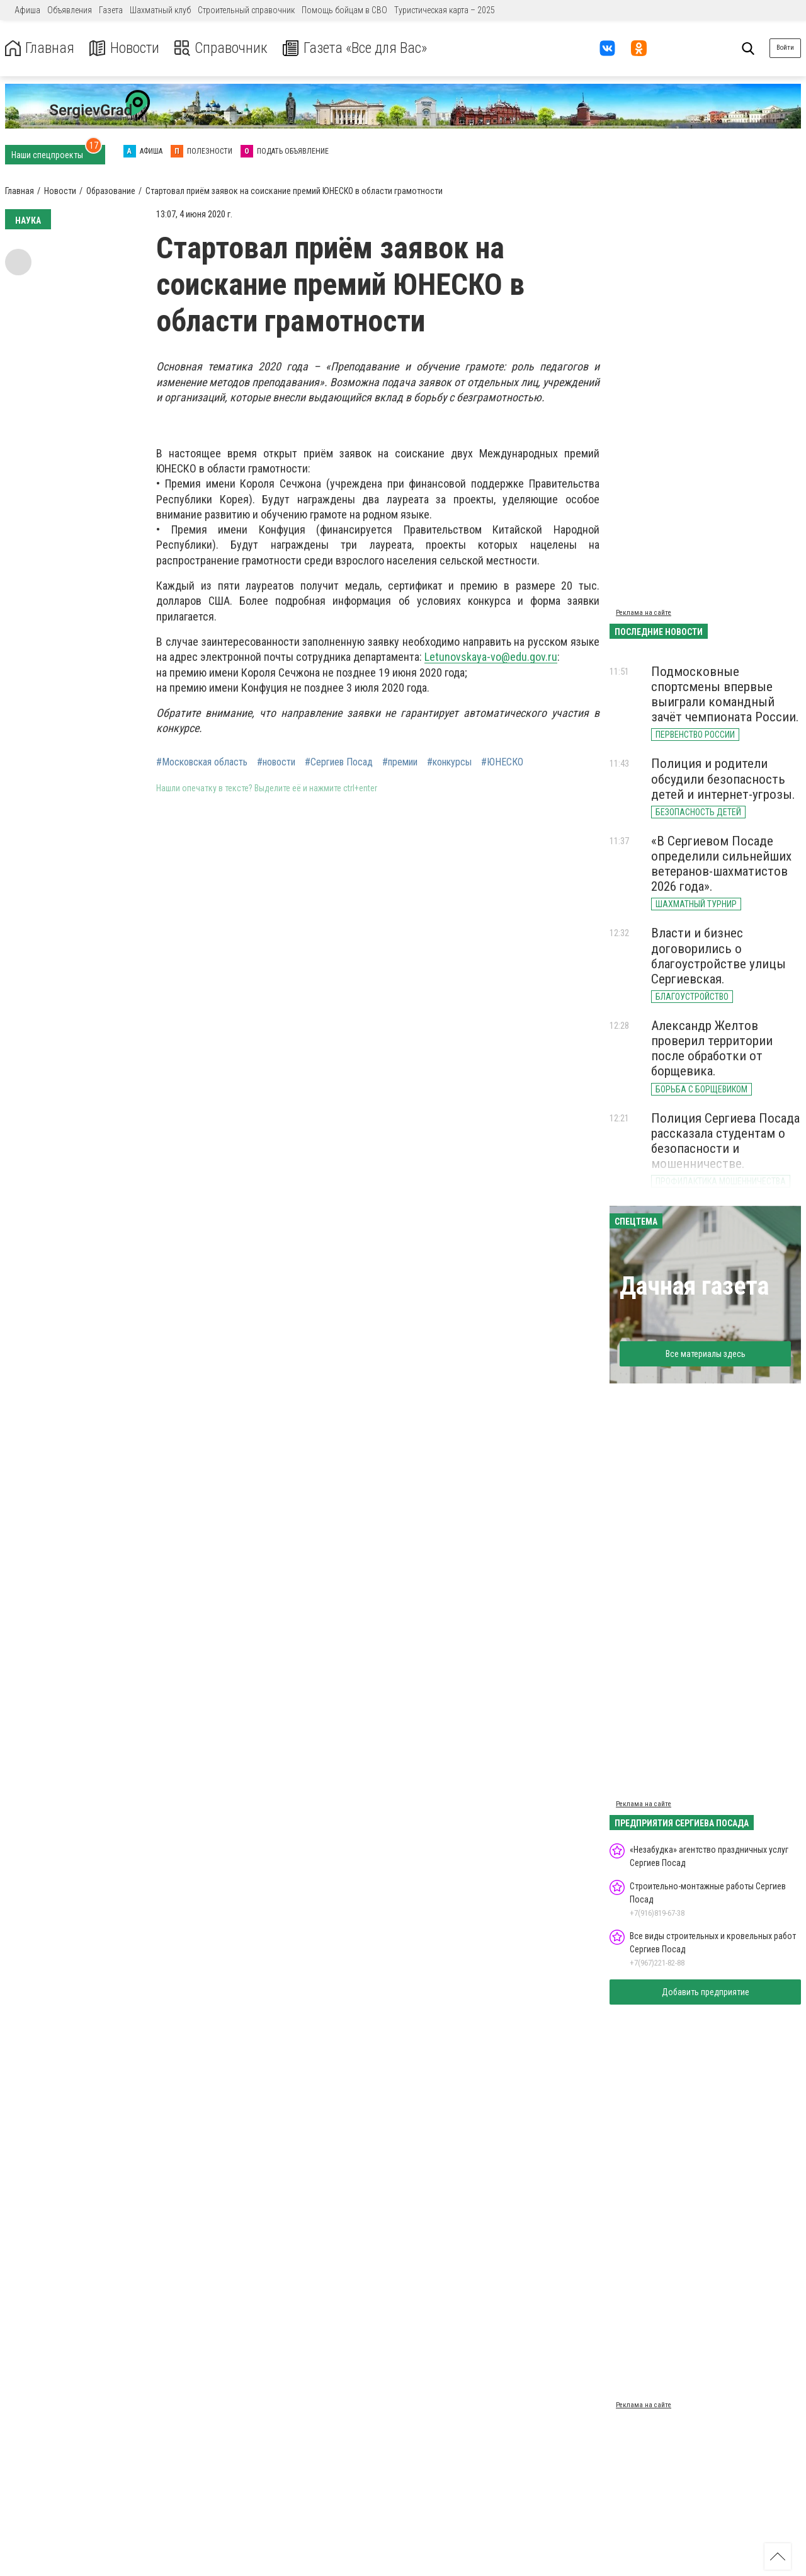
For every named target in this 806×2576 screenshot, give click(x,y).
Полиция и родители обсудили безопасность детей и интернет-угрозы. (723, 778)
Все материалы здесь (706, 1354)
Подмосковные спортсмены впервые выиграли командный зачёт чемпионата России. (725, 694)
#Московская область (201, 762)
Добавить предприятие (705, 1992)
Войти (785, 47)
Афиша (27, 10)
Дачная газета (694, 1286)
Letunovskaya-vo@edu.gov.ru (490, 656)
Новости (125, 48)
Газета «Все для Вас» (359, 48)
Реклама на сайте (643, 613)
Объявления (69, 10)
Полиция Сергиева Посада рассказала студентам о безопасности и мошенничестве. (725, 1141)
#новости (276, 762)
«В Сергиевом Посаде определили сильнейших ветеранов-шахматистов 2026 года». (721, 863)
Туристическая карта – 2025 (444, 10)
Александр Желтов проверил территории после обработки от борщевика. (712, 1048)
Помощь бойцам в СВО (344, 10)
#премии (399, 762)
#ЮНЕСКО (502, 762)
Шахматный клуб (160, 10)
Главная (39, 48)
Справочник (223, 48)
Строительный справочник (246, 10)
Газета (111, 10)
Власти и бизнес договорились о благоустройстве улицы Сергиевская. (718, 955)
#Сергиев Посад (339, 762)
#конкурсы (449, 762)
